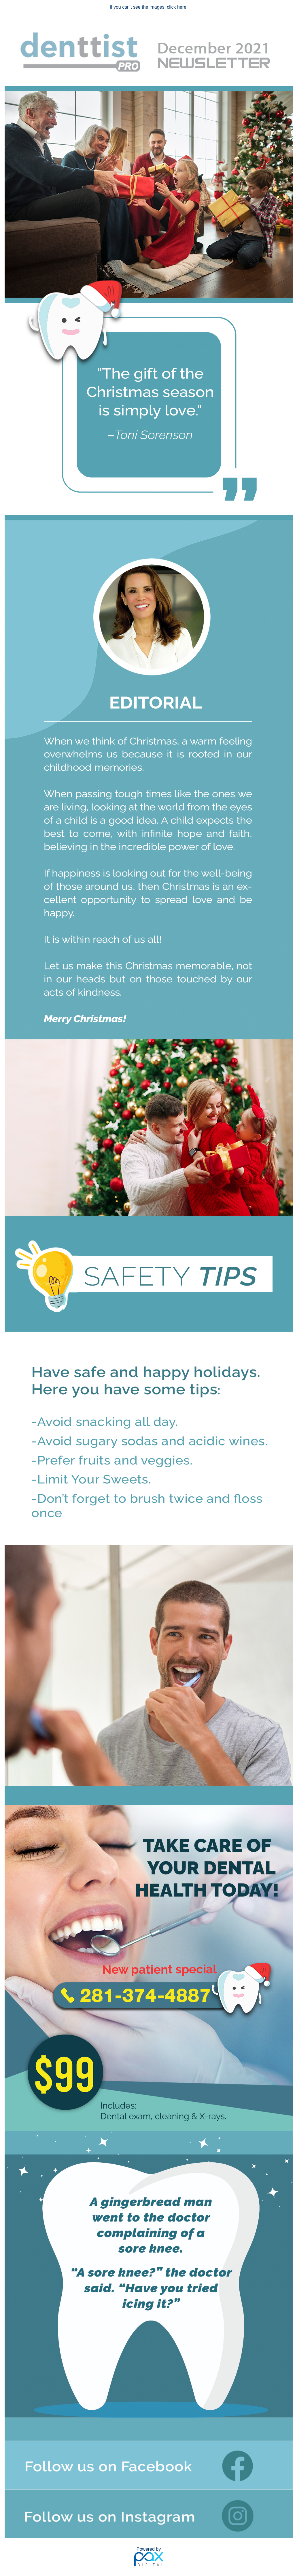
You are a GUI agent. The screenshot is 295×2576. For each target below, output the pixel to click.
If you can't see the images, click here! (149, 7)
